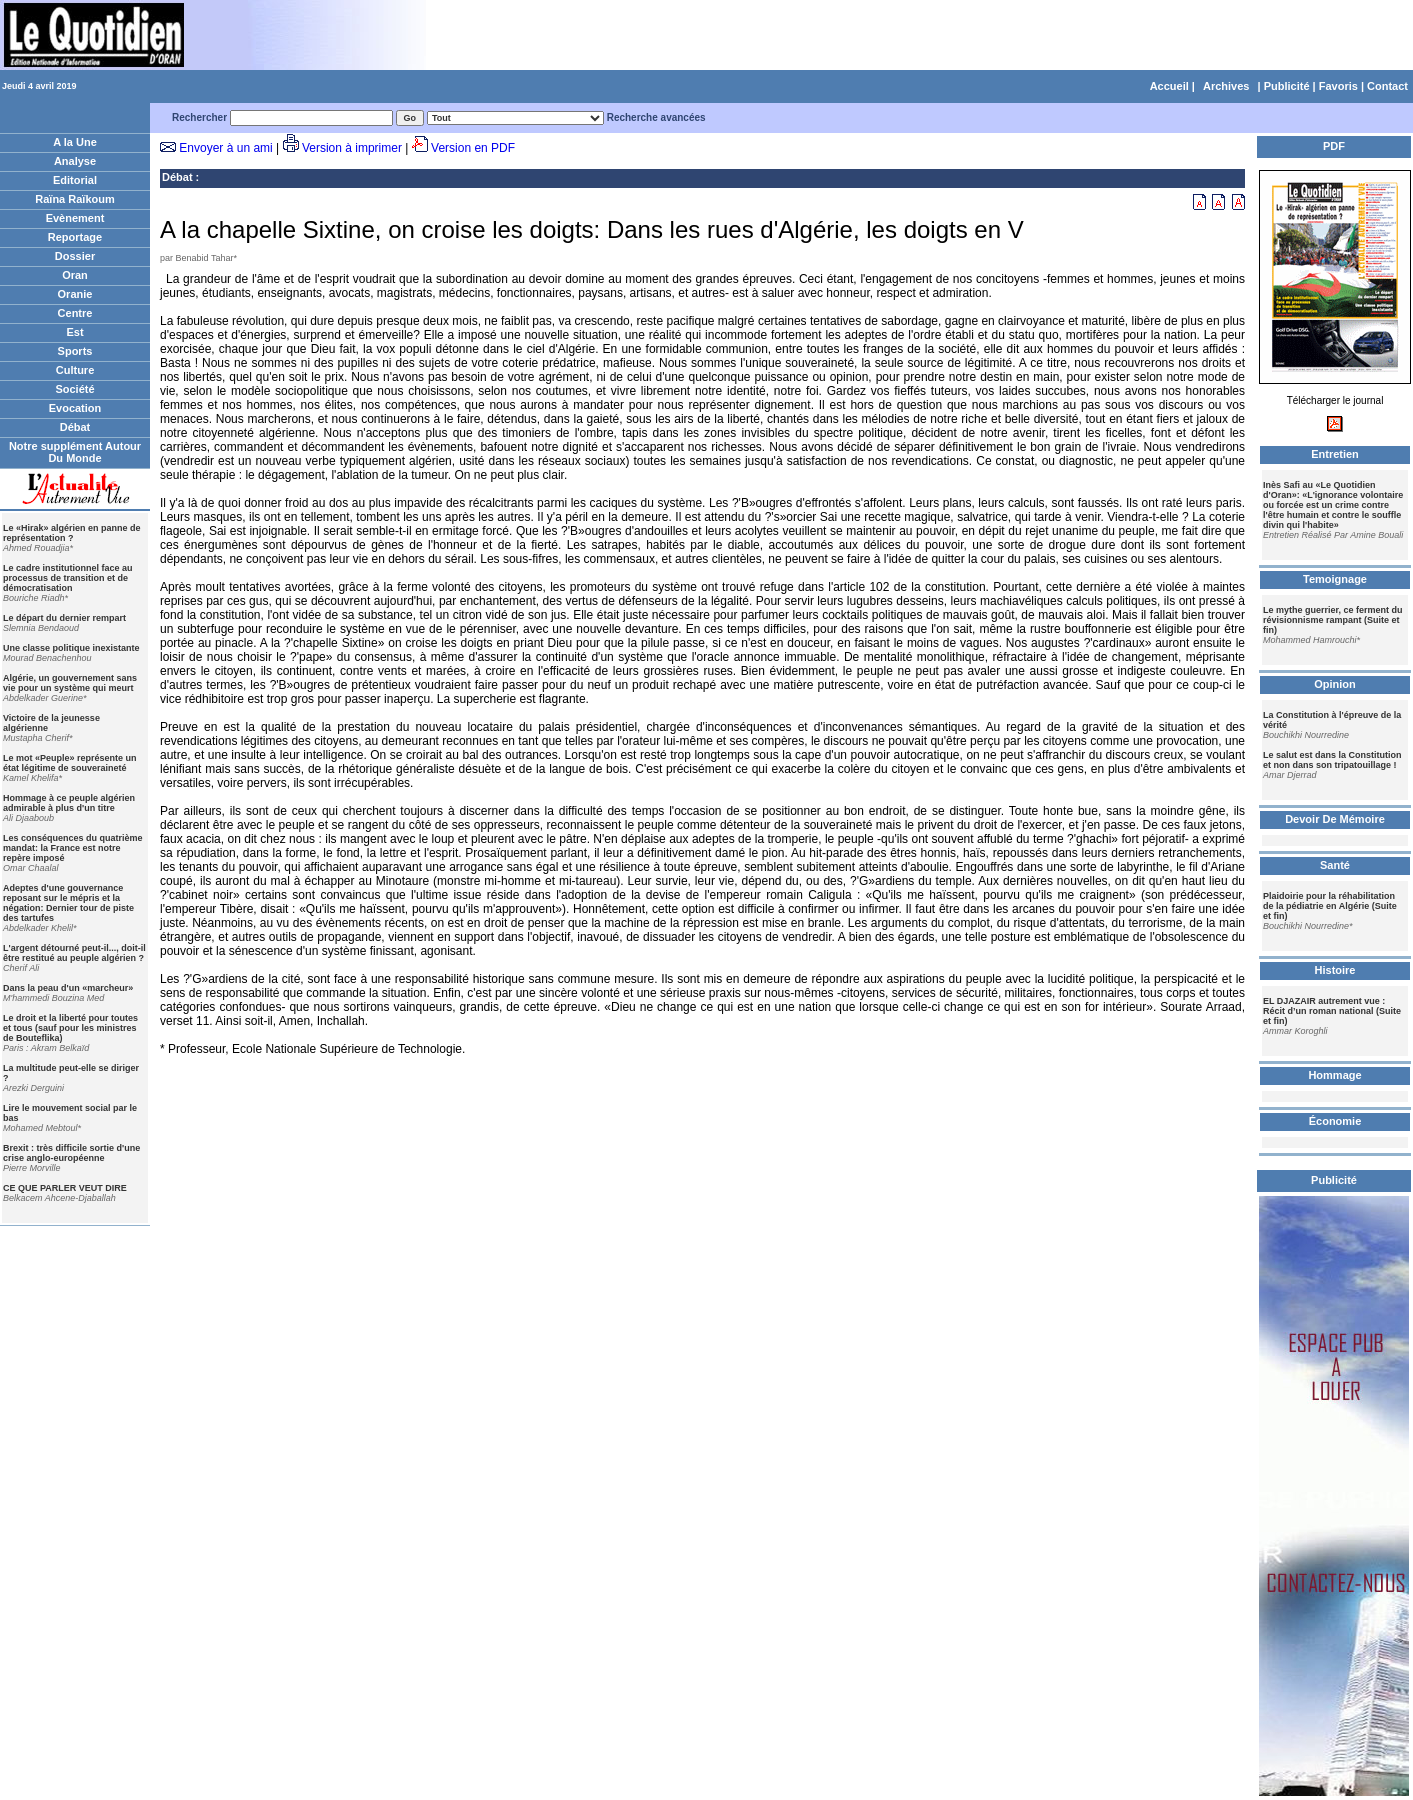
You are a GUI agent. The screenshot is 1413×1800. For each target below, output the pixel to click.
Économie (1335, 1121)
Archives (1226, 86)
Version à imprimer (352, 148)
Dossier (75, 256)
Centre (75, 313)
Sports (75, 351)
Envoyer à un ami (225, 148)
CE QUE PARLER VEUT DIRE (65, 1188)
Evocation (75, 408)
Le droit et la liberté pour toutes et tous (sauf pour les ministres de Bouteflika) (70, 1028)
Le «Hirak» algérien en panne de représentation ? (72, 533)
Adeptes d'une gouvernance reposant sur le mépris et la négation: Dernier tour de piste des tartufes (68, 903)
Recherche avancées (656, 117)
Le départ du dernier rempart (64, 618)
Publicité (1287, 86)
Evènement (75, 218)
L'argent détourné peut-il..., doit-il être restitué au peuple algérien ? (74, 953)
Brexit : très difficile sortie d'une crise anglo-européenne (71, 1153)
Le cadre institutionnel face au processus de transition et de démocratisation (68, 578)
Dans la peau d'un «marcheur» (68, 988)
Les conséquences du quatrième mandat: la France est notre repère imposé (73, 848)
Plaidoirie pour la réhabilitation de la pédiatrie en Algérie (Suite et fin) (1330, 906)
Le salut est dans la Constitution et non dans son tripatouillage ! (1332, 760)
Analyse (75, 161)
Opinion (1335, 684)
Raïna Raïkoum (74, 199)
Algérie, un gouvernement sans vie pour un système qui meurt (70, 683)
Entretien (1335, 454)
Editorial (75, 180)
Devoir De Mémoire (1335, 819)
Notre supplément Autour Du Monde (75, 452)
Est (74, 332)
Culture (75, 370)
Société (74, 389)
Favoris (1338, 86)
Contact (1387, 86)
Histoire (1335, 970)
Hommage (1334, 1075)
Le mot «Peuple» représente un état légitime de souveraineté (70, 763)
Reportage (75, 237)
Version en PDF (473, 148)
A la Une (75, 142)
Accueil (1169, 86)
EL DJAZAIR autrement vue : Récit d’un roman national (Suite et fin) (1332, 1011)
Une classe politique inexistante (71, 648)
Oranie (75, 294)
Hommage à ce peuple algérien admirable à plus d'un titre (69, 803)
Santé (1335, 865)
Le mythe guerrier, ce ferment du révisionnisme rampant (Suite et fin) (1333, 620)
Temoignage (1335, 579)
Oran (75, 275)
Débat (75, 427)
